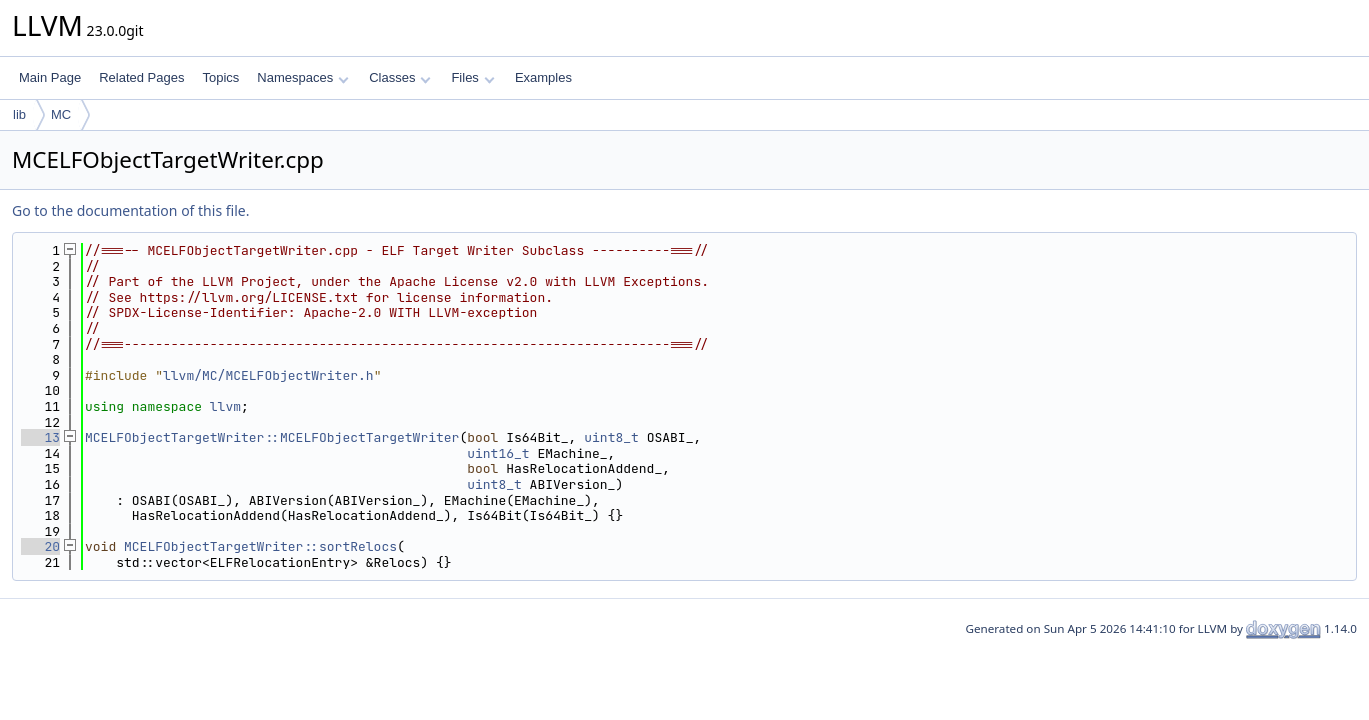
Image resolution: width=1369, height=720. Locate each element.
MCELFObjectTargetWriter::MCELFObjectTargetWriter (272, 437)
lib (19, 114)
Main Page (50, 77)
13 (40, 437)
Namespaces (302, 77)
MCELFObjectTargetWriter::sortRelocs (260, 546)
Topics (220, 77)
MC (61, 114)
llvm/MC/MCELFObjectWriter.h (268, 375)
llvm (225, 406)
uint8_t (611, 437)
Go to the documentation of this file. (130, 210)
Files (472, 77)
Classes (400, 77)
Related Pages (141, 77)
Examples (543, 77)
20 (40, 546)
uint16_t (498, 453)
